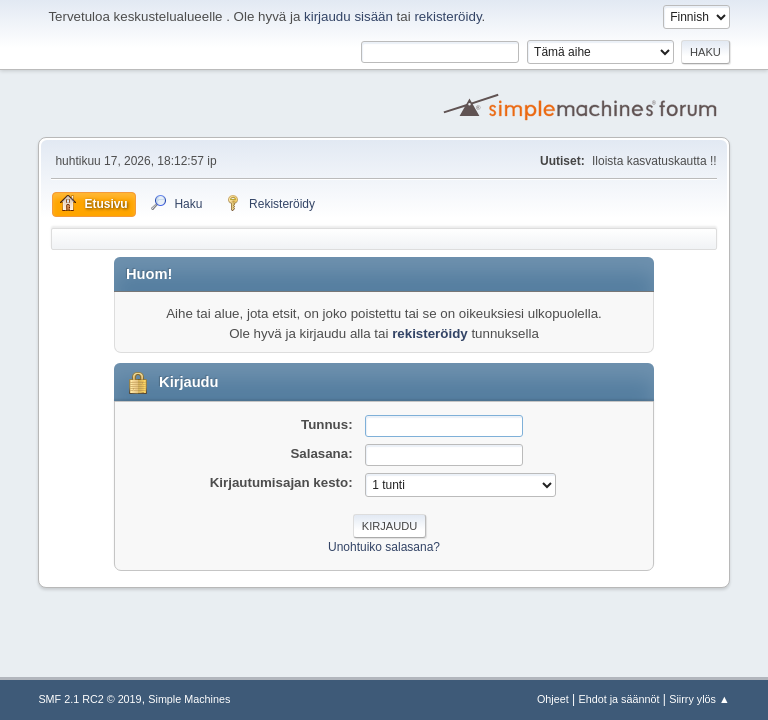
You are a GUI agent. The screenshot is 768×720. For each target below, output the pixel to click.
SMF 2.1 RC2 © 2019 (89, 699)
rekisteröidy (447, 16)
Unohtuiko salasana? (384, 547)
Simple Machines (189, 699)
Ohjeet (553, 699)
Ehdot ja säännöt (619, 699)
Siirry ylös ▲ (699, 699)
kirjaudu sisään (348, 16)
